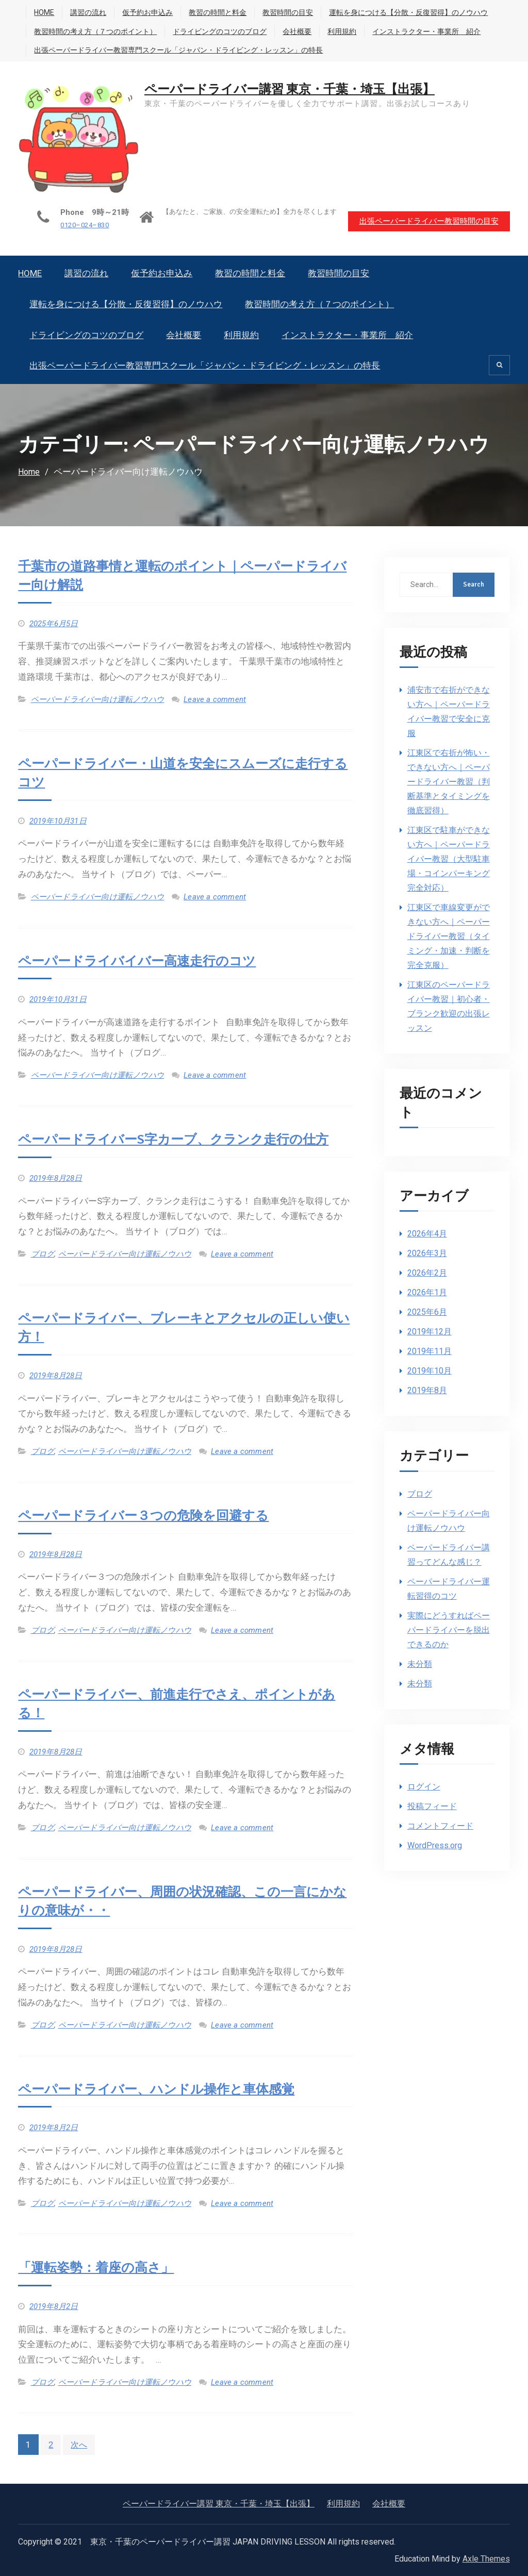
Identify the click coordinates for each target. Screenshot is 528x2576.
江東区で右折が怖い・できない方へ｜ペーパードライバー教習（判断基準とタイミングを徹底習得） (448, 781)
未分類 (419, 1663)
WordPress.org (434, 1845)
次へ (80, 2444)
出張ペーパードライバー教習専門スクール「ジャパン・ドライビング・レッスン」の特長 (178, 50)
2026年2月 (427, 1272)
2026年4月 (427, 1233)
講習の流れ (88, 12)
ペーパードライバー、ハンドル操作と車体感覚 (161, 2089)
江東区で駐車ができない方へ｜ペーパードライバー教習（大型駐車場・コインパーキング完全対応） (448, 858)
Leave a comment (215, 699)
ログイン (423, 1786)
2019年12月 (429, 1331)
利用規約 (341, 31)
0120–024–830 (77, 225)
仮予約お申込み (147, 12)
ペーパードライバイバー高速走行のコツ (141, 960)
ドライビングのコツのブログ (220, 31)
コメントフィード (440, 1825)
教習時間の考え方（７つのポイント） (95, 31)
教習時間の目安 (287, 12)
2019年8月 (427, 1390)
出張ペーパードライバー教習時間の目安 (427, 220)
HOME (44, 12)
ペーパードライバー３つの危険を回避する (148, 1515)
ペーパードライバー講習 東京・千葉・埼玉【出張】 (291, 89)
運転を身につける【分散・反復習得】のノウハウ (408, 12)
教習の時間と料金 (217, 12)
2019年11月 (429, 1351)
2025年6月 (427, 1311)
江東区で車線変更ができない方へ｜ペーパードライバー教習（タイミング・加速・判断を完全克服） (448, 935)
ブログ (43, 1253)
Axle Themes (486, 2558)
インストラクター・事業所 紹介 (426, 31)
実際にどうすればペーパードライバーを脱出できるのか (448, 1629)
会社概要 (297, 31)
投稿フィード (432, 1806)
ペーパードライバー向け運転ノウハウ (97, 699)
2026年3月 (427, 1253)
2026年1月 (427, 1292)
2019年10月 (429, 1370)
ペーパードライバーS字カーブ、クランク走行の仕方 (179, 1139)
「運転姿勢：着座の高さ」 (99, 2267)
